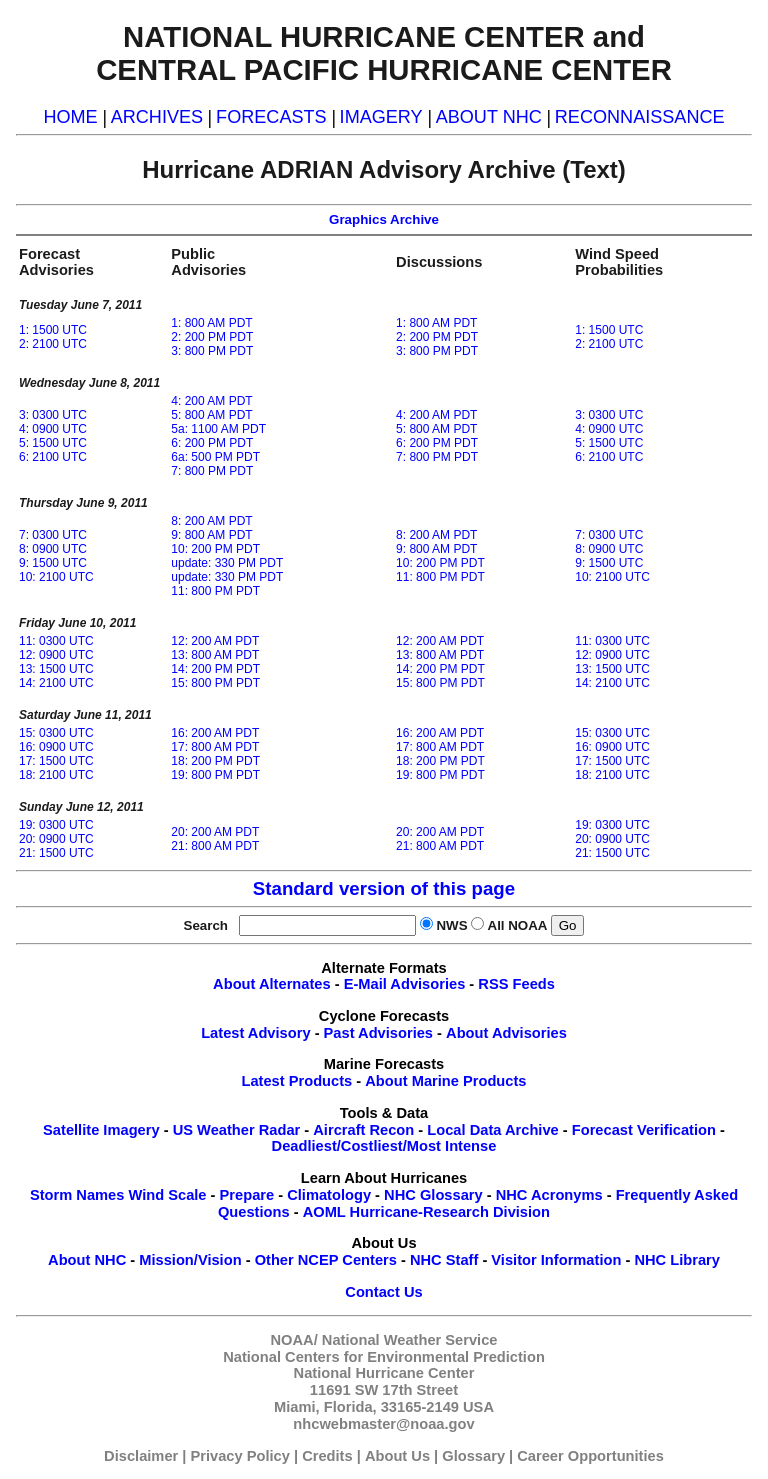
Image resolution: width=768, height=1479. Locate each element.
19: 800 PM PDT (215, 775)
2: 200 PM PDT (212, 337)
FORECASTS (271, 117)
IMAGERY (381, 117)
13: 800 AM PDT (215, 655)
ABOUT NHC (489, 117)
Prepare (247, 1195)
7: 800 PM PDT (212, 471)
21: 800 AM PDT (215, 846)
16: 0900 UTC (56, 747)
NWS (451, 925)
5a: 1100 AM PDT (218, 429)
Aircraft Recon (363, 1130)
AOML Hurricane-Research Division (426, 1212)
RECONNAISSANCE (640, 117)
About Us (397, 1456)
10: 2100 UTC (56, 577)
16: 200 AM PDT (215, 733)
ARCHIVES (157, 117)
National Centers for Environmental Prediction (384, 1357)
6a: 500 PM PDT (215, 457)
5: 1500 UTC (53, 443)
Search (210, 925)
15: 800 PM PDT (215, 683)
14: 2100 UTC (56, 683)
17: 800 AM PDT (215, 747)
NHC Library (677, 1260)
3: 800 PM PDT (212, 351)
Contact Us (383, 1292)
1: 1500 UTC (53, 330)
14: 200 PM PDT (215, 669)
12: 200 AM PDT (215, 641)
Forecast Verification (644, 1130)
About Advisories (506, 1033)
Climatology (329, 1195)
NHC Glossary (433, 1195)
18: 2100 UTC (56, 775)
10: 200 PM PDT (215, 549)
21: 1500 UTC (56, 853)
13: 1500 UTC (56, 669)
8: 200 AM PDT (211, 521)
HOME (70, 117)
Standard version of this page (384, 888)
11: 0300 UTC (56, 641)
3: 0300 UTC (53, 415)
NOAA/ (294, 1340)
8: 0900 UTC (53, 549)
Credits (327, 1456)
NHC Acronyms (549, 1195)
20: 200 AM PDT (215, 832)
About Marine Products (445, 1081)
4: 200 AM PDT (211, 401)
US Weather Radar (237, 1130)
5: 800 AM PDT (211, 415)
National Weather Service (410, 1340)
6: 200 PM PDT (212, 443)
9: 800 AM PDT (211, 535)
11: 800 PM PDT (215, 591)
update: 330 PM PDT (227, 563)
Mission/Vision (190, 1260)
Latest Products (296, 1081)
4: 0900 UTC (53, 429)
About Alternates (272, 984)
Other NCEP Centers (326, 1260)
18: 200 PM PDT (215, 761)
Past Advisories (378, 1033)
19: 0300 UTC (56, 825)
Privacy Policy (240, 1456)
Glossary (473, 1456)
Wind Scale (167, 1195)
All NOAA (517, 925)
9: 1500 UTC (53, 563)
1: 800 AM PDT (211, 323)
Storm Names (77, 1195)
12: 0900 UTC (56, 655)
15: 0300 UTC (56, 733)
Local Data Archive (492, 1130)
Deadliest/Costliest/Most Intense (384, 1146)
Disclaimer (141, 1456)
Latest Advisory (255, 1033)
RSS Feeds (516, 984)
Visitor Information (556, 1260)
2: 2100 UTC (53, 344)
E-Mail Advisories (405, 984)
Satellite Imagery (101, 1130)
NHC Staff (444, 1260)
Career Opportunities (590, 1456)
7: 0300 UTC (53, 535)
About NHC (87, 1260)
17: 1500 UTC (56, 761)
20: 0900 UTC (56, 839)
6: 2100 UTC (53, 457)
